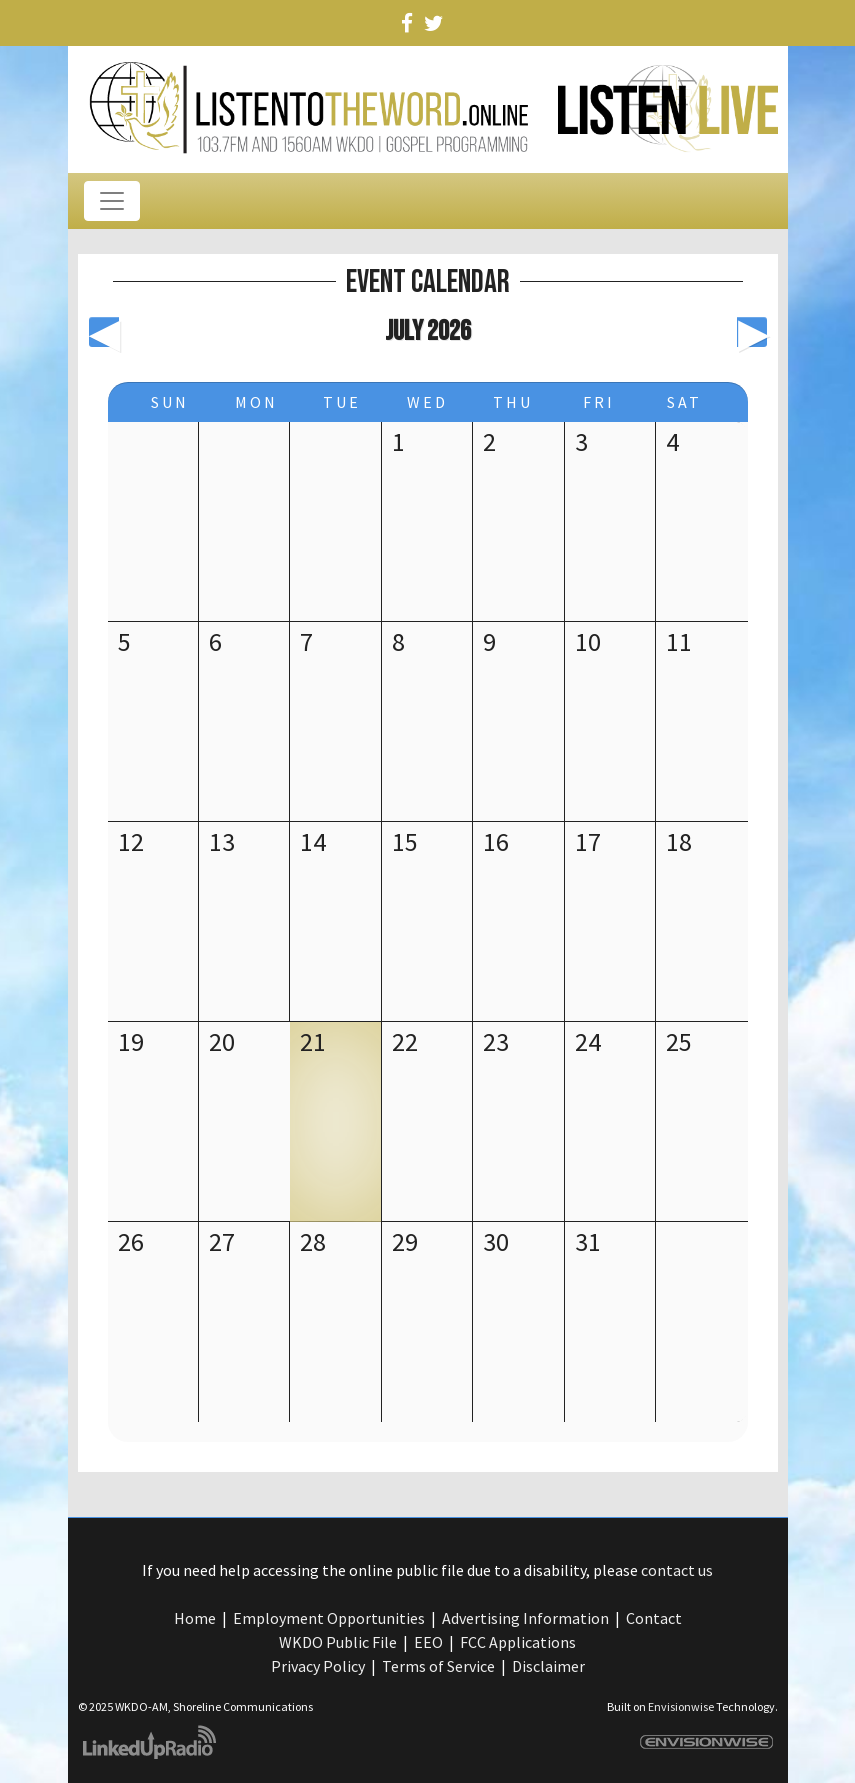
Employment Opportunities (329, 1618)
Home (195, 1618)
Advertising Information (525, 1618)
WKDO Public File (338, 1642)
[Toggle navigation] (112, 201)
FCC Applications (518, 1642)
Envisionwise (681, 1706)
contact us (677, 1570)
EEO (428, 1642)
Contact (654, 1618)
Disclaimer (548, 1666)
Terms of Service (438, 1666)
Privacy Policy (318, 1666)
